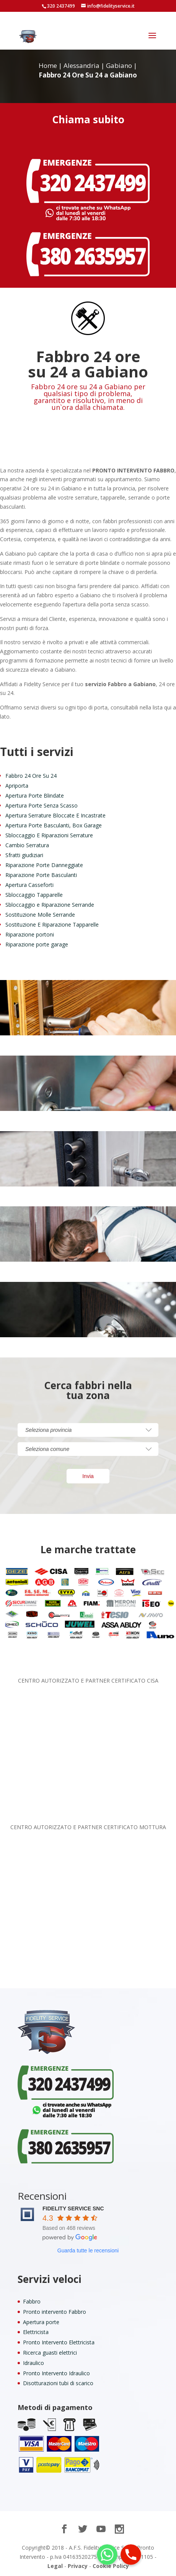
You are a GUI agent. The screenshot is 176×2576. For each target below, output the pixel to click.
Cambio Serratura (27, 845)
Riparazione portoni (29, 934)
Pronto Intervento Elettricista (59, 2342)
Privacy (78, 2566)
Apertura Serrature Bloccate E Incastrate (55, 815)
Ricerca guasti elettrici (50, 2352)
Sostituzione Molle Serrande (40, 914)
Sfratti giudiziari (24, 855)
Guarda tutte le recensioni (88, 2250)
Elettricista (36, 2332)
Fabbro (32, 2301)
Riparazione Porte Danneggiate (44, 865)
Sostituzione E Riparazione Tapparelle (52, 924)
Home (48, 65)
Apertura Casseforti (29, 884)
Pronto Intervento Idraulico (56, 2373)
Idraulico (33, 2362)
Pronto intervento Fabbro (54, 2311)
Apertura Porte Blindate (34, 795)
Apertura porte (41, 2322)
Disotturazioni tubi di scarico (58, 2383)
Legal (55, 2566)
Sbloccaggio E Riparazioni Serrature (49, 835)
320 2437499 (61, 6)
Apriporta (16, 785)
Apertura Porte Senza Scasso (41, 805)
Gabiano (119, 65)
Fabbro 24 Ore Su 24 (31, 775)
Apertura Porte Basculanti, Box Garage (53, 825)
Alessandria (81, 65)
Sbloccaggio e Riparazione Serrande (49, 904)
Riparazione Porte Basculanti (41, 875)
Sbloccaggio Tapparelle (34, 894)
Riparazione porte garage (36, 944)
